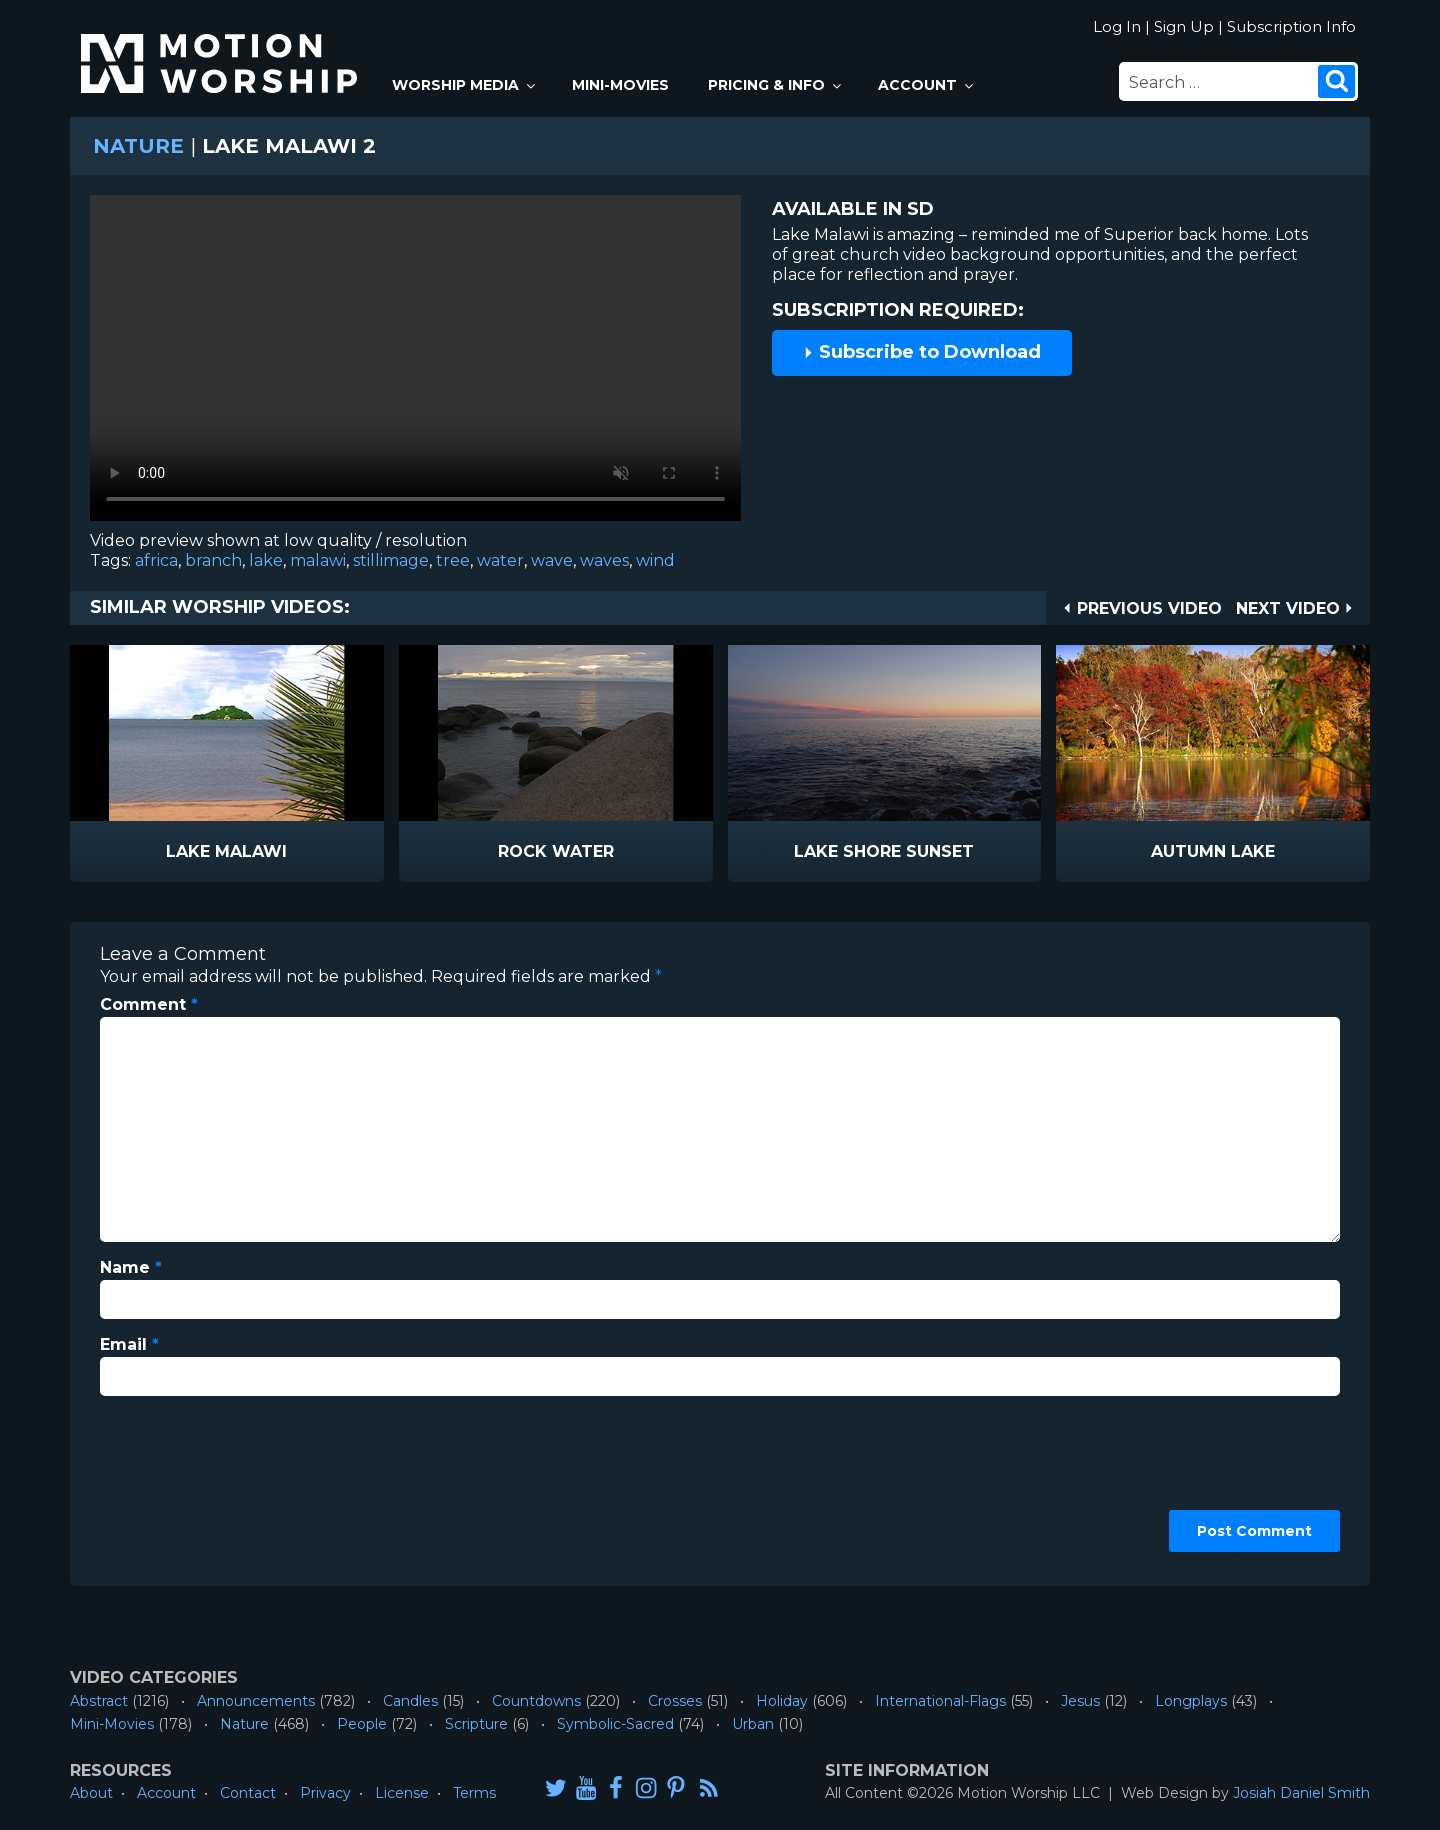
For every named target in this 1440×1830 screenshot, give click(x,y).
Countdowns (536, 1701)
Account (927, 85)
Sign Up (1184, 26)
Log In (1117, 26)
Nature (138, 146)
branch (213, 560)
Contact (248, 1793)
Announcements (256, 1701)
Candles (410, 1701)
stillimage (391, 560)
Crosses (675, 1701)
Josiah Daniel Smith (1301, 1793)
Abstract (99, 1701)
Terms (474, 1793)
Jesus (1080, 1701)
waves (604, 560)
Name (131, 1267)
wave (552, 560)
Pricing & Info (776, 85)
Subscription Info (1291, 26)
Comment (149, 1004)
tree (453, 560)
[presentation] (182, 1484)
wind (655, 560)
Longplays (1191, 1701)
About (91, 1793)
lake (266, 560)
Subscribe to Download (922, 352)
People (362, 1724)
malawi (318, 560)
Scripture (476, 1724)
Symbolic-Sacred (615, 1724)
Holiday (782, 1701)
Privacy (325, 1793)
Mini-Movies (620, 85)
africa (156, 560)
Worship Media (465, 85)
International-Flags (940, 1701)
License (402, 1793)
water (500, 560)
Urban (753, 1724)
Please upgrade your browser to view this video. (415, 363)
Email (129, 1344)
